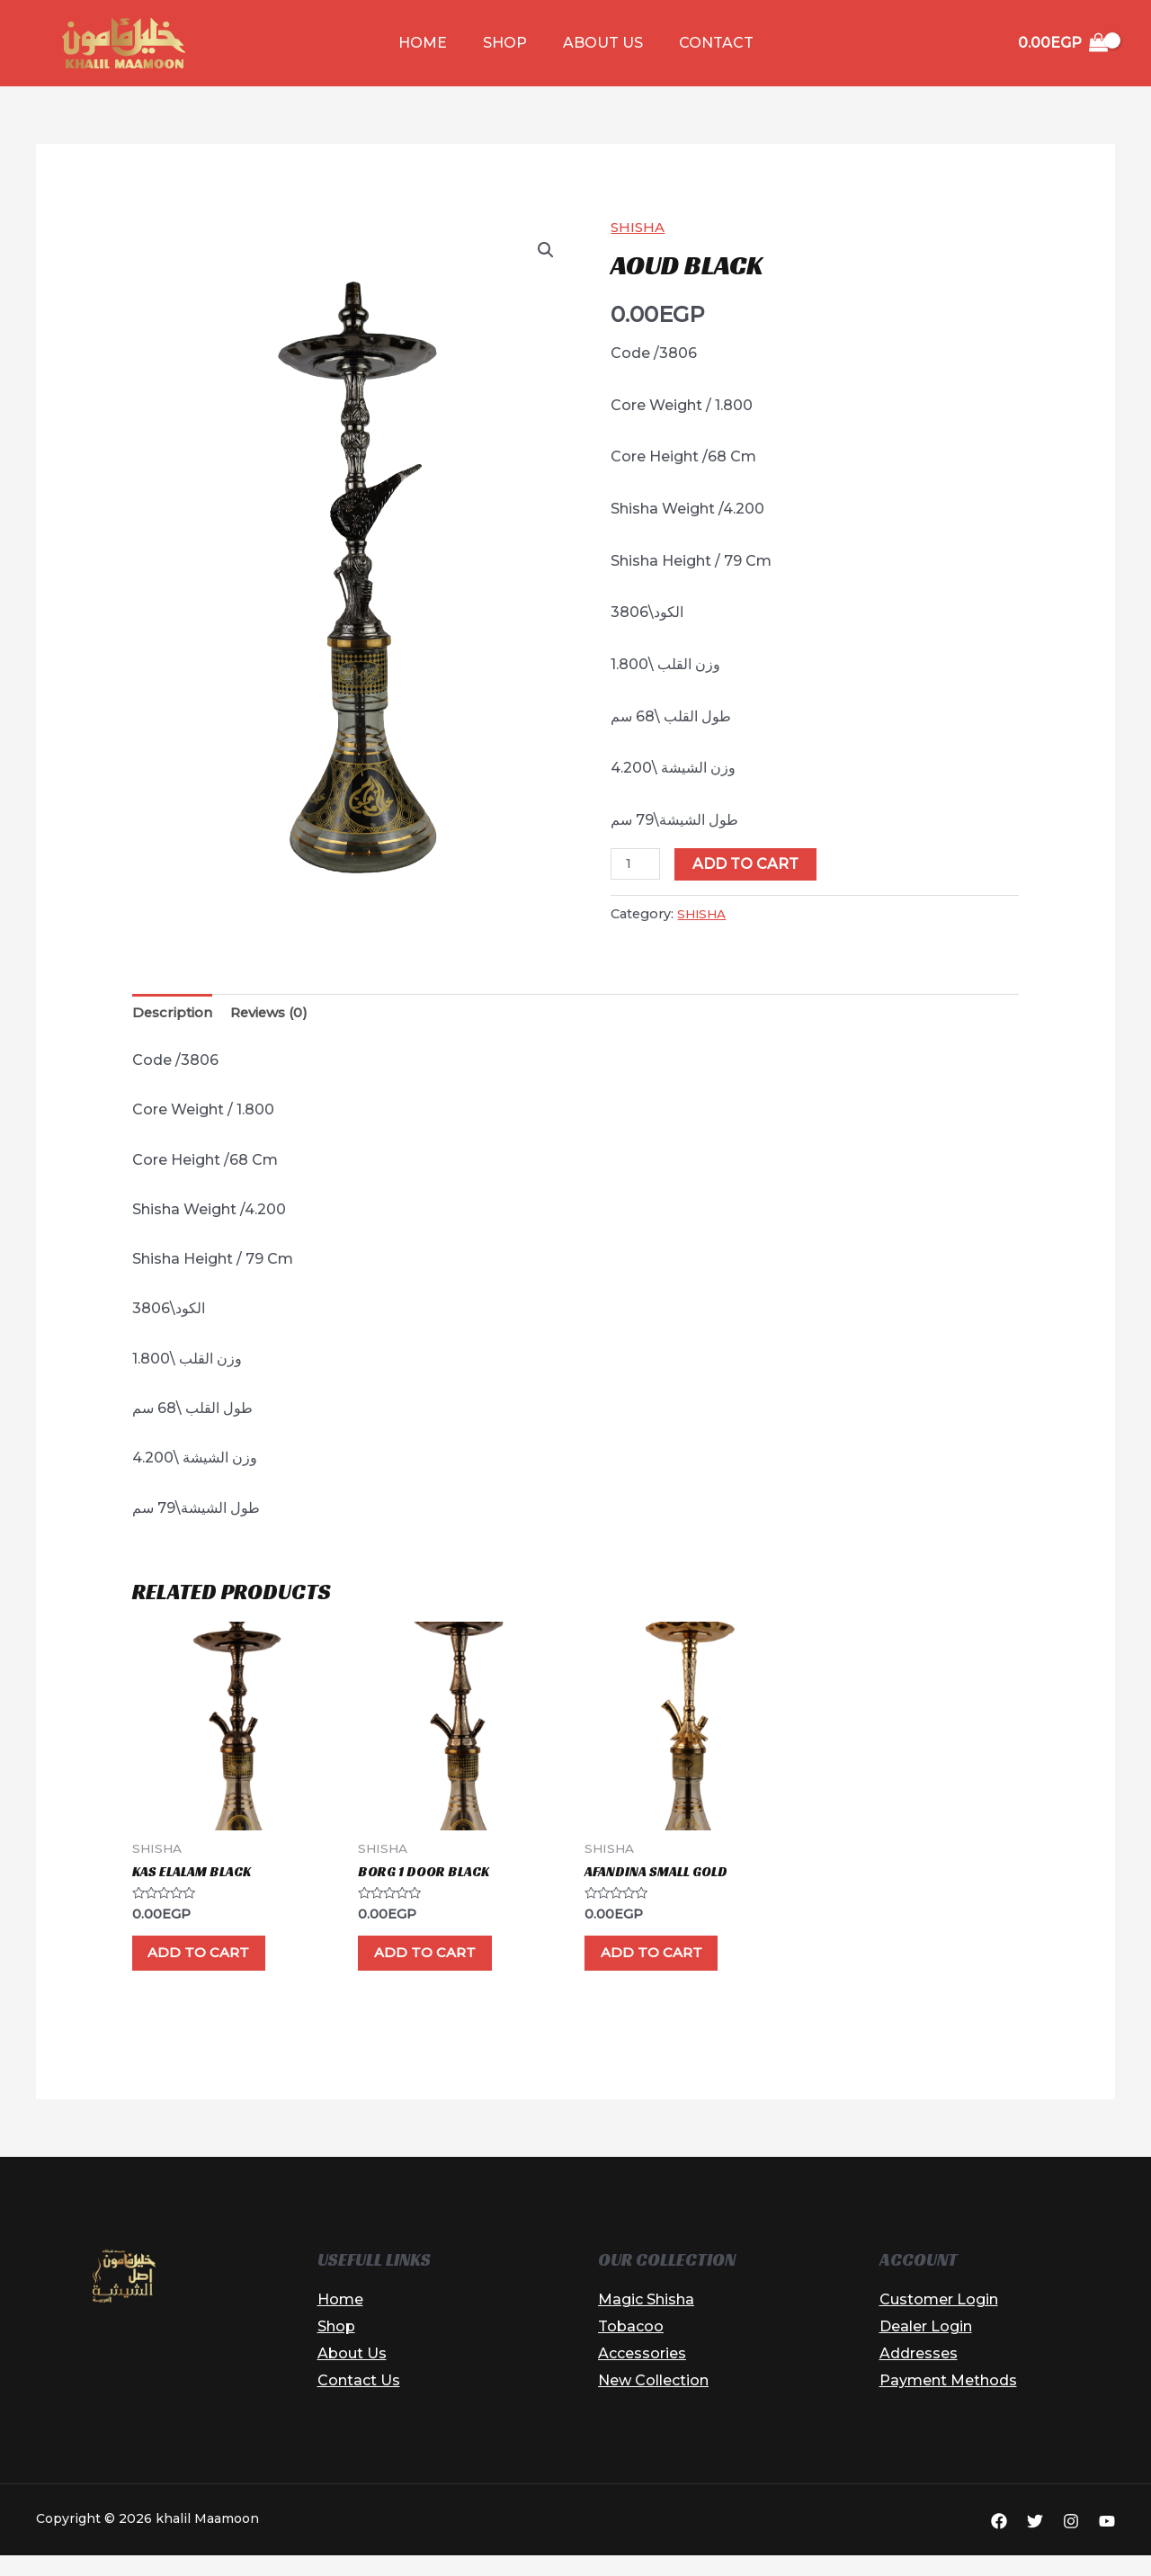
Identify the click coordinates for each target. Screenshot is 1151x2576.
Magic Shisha (646, 2320)
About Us (599, 42)
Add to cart (749, 863)
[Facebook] (999, 2541)
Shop (508, 42)
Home (433, 42)
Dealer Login (925, 2347)
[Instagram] (1071, 2541)
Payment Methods (948, 2400)
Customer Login (938, 2320)
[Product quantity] (637, 864)
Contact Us (358, 2400)
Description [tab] (174, 1014)
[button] (545, 251)
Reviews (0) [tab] (277, 1014)
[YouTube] (1107, 2541)
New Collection (653, 2400)
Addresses (918, 2374)
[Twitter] (1035, 2541)
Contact (705, 42)
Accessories (642, 2374)
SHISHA (639, 227)
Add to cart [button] (219, 1965)
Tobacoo (631, 2347)
